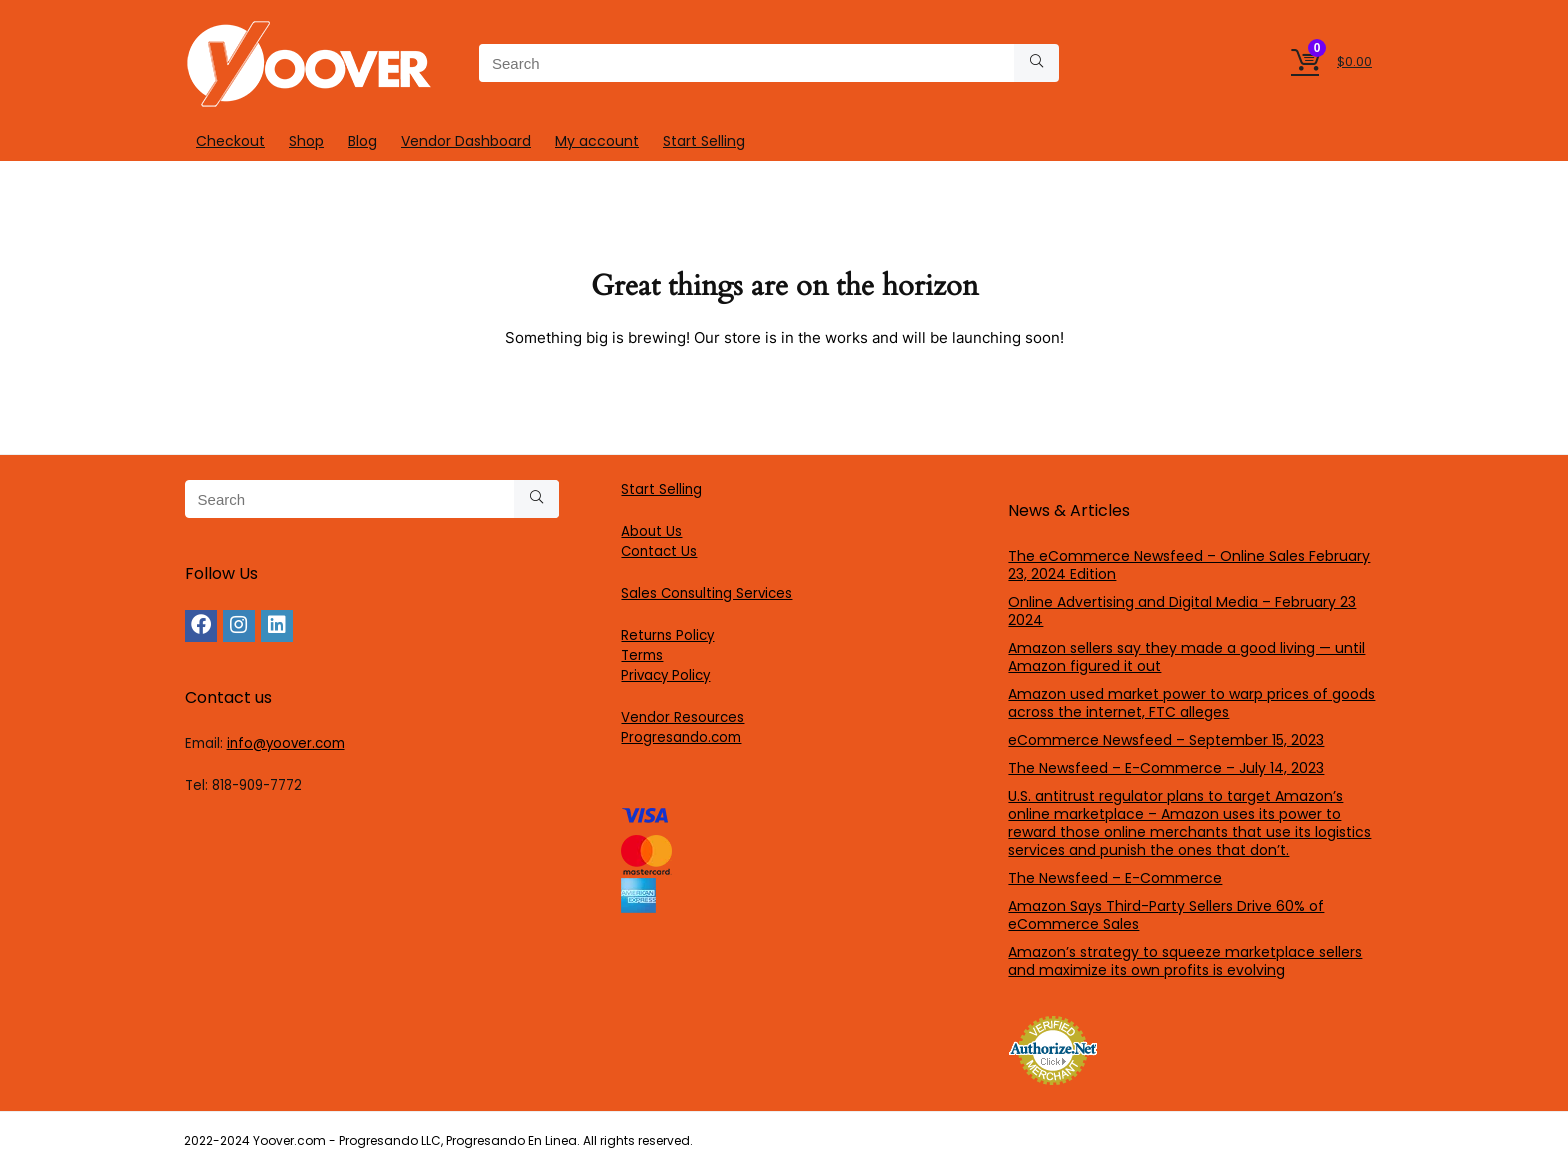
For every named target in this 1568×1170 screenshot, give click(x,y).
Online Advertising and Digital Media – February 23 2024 (1182, 611)
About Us (651, 531)
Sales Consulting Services (706, 593)
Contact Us (659, 551)
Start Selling (704, 141)
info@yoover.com (286, 743)
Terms (642, 655)
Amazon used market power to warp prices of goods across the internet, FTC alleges (1191, 703)
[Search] (1036, 63)
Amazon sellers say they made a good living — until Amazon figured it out (1186, 657)
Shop (306, 141)
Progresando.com (681, 737)
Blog (362, 141)
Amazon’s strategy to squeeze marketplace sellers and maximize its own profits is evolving (1185, 961)
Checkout (230, 141)
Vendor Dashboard (466, 141)
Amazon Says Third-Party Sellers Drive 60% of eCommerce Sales (1166, 915)
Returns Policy (667, 635)
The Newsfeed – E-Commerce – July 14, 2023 (1166, 768)
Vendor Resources (682, 717)
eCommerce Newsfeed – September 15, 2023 (1166, 740)
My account (597, 141)
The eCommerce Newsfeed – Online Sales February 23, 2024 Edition (1189, 565)
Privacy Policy (665, 675)
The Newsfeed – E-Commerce (1115, 878)
